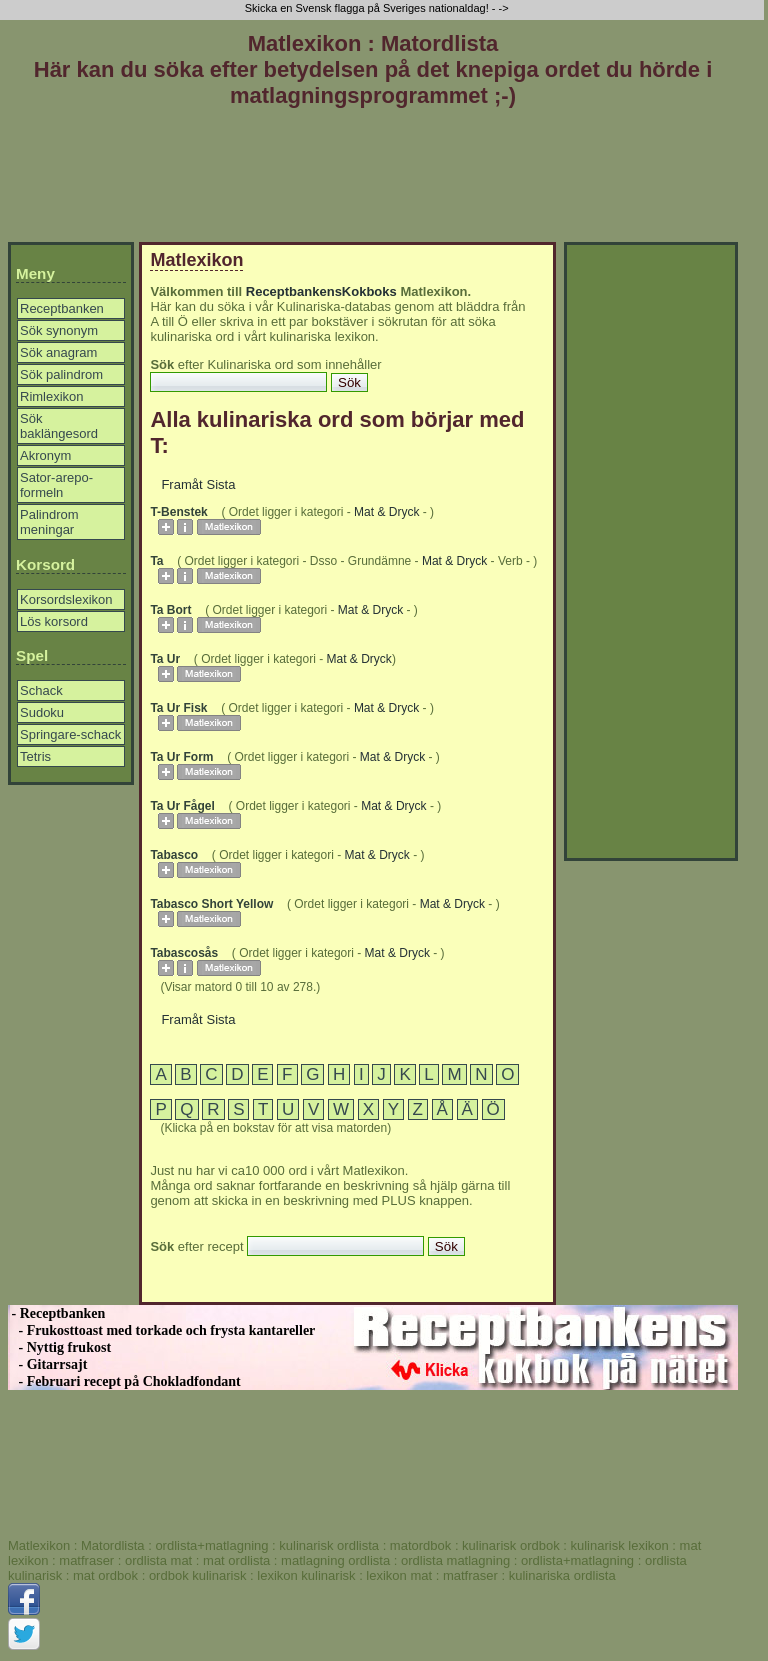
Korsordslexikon (66, 599)
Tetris (35, 756)
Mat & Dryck (386, 512)
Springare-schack (70, 734)
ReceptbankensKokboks (321, 291)
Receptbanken (62, 308)
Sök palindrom (61, 374)
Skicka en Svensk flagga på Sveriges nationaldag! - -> (378, 8)
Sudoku (42, 712)
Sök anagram (58, 352)
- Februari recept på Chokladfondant (124, 1381)
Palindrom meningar (49, 522)
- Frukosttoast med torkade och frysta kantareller (161, 1330)
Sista (221, 484)
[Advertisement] (373, 179)
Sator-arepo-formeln (56, 485)
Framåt (181, 484)
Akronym (45, 455)
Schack (41, 690)
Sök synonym (59, 330)
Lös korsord (54, 621)
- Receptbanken (56, 1313)
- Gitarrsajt (47, 1364)
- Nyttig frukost (59, 1347)
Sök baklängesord (59, 426)
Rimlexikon (52, 396)
